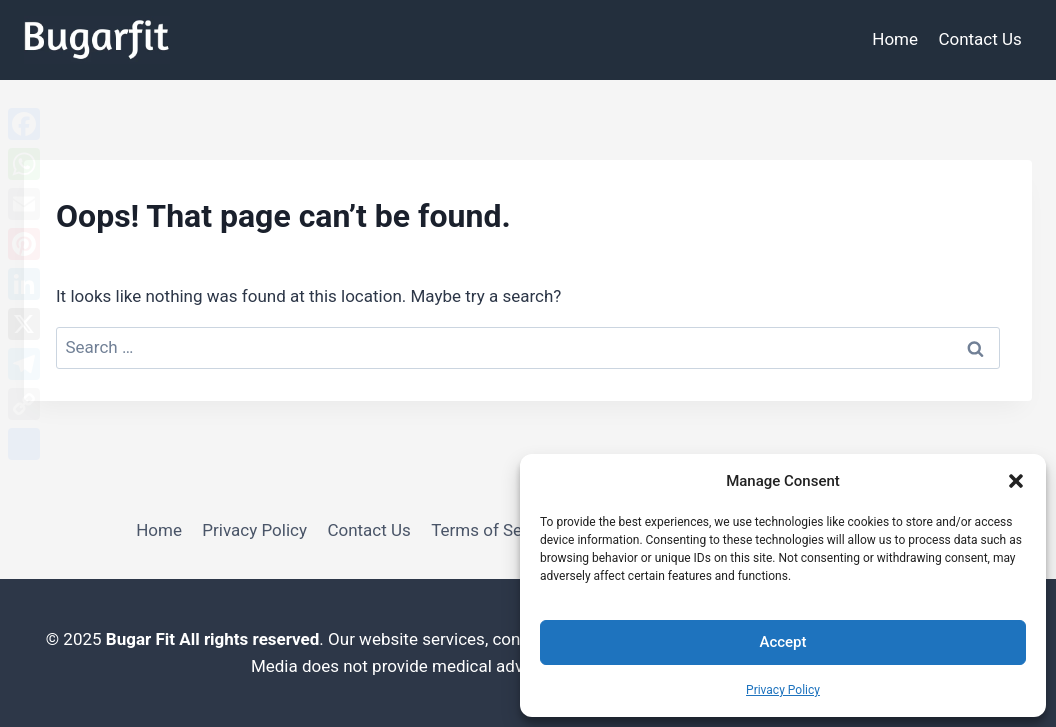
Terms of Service (494, 530)
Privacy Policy (783, 690)
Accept (782, 642)
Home (895, 39)
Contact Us (979, 39)
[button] (1016, 481)
